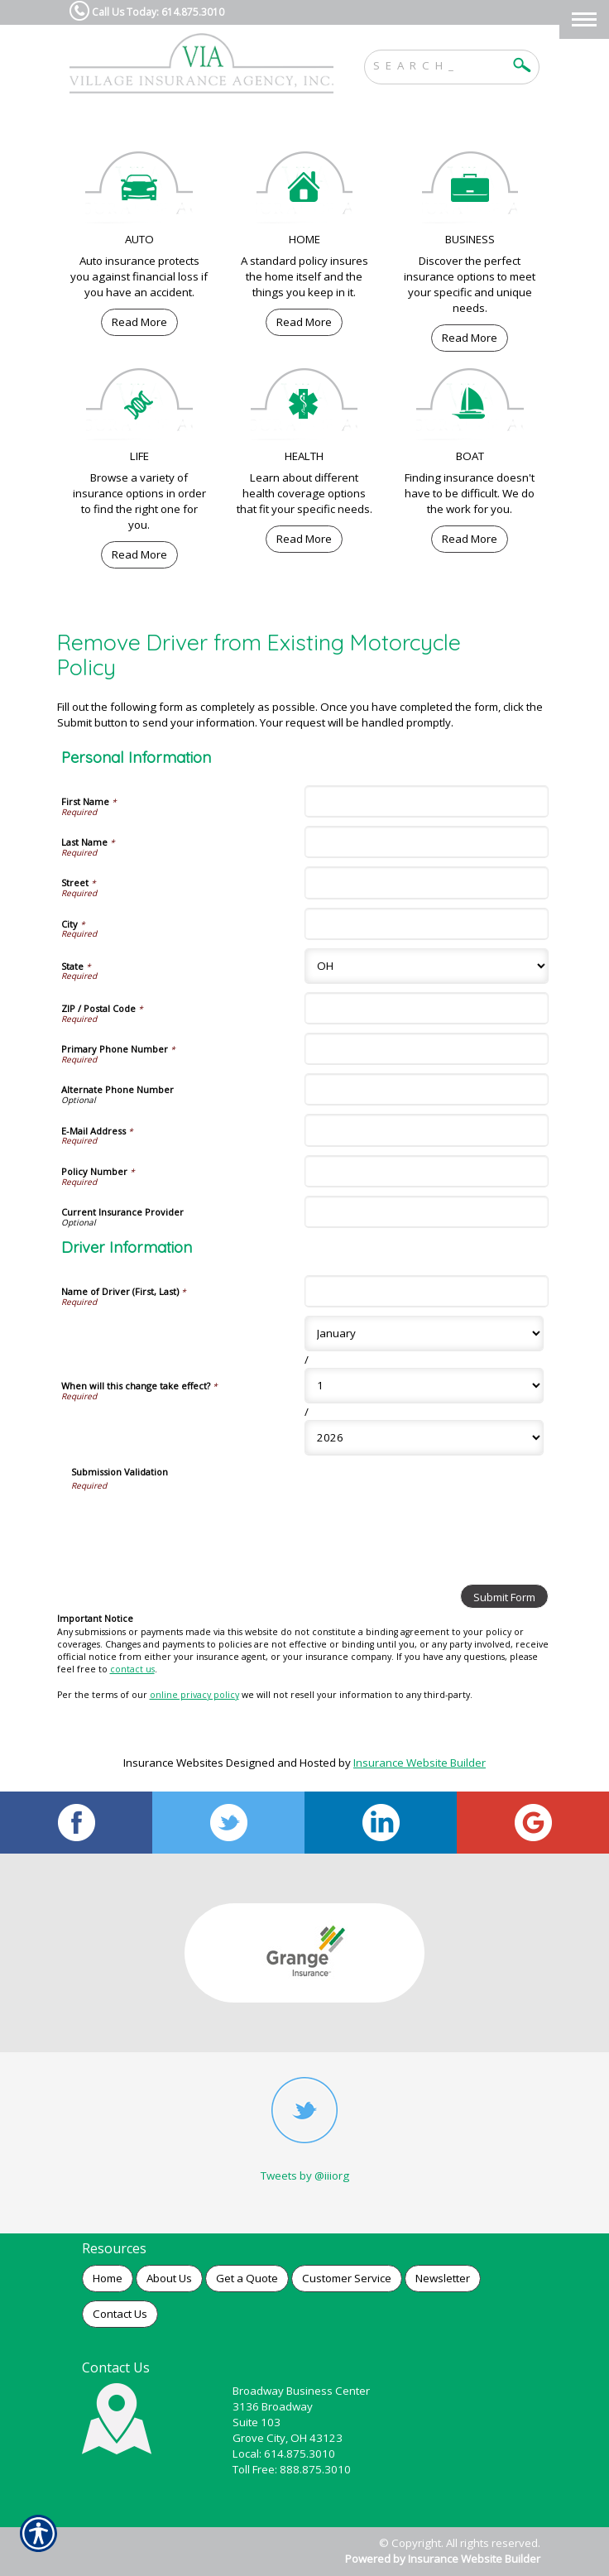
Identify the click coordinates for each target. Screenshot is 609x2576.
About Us (169, 2278)
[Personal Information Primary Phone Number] (426, 1049)
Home (107, 2278)
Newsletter (442, 2278)
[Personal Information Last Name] (426, 842)
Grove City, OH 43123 (288, 2437)
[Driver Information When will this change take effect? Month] (424, 1333)
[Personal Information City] (426, 924)
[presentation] (197, 1523)
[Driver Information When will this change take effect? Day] (424, 1385)
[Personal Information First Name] (426, 801)
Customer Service (346, 2278)
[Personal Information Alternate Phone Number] (426, 1089)
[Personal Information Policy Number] (426, 1171)
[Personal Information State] (426, 966)
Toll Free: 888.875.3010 (292, 2469)
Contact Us (120, 2313)
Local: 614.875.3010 (284, 2453)
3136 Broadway (273, 2406)
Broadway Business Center (301, 2390)
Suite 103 (257, 2422)
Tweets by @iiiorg (305, 2175)
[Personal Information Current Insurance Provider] (426, 1212)
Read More (139, 321)
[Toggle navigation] (584, 19)
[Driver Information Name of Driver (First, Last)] (426, 1291)
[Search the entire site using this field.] (439, 63)
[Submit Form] (504, 1596)
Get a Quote (247, 2278)
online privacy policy (194, 1695)
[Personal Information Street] (426, 882)
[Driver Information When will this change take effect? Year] (424, 1438)
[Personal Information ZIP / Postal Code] (426, 1008)
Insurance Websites (173, 1762)
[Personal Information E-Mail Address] (426, 1130)
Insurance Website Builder (419, 1762)
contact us (132, 1669)
